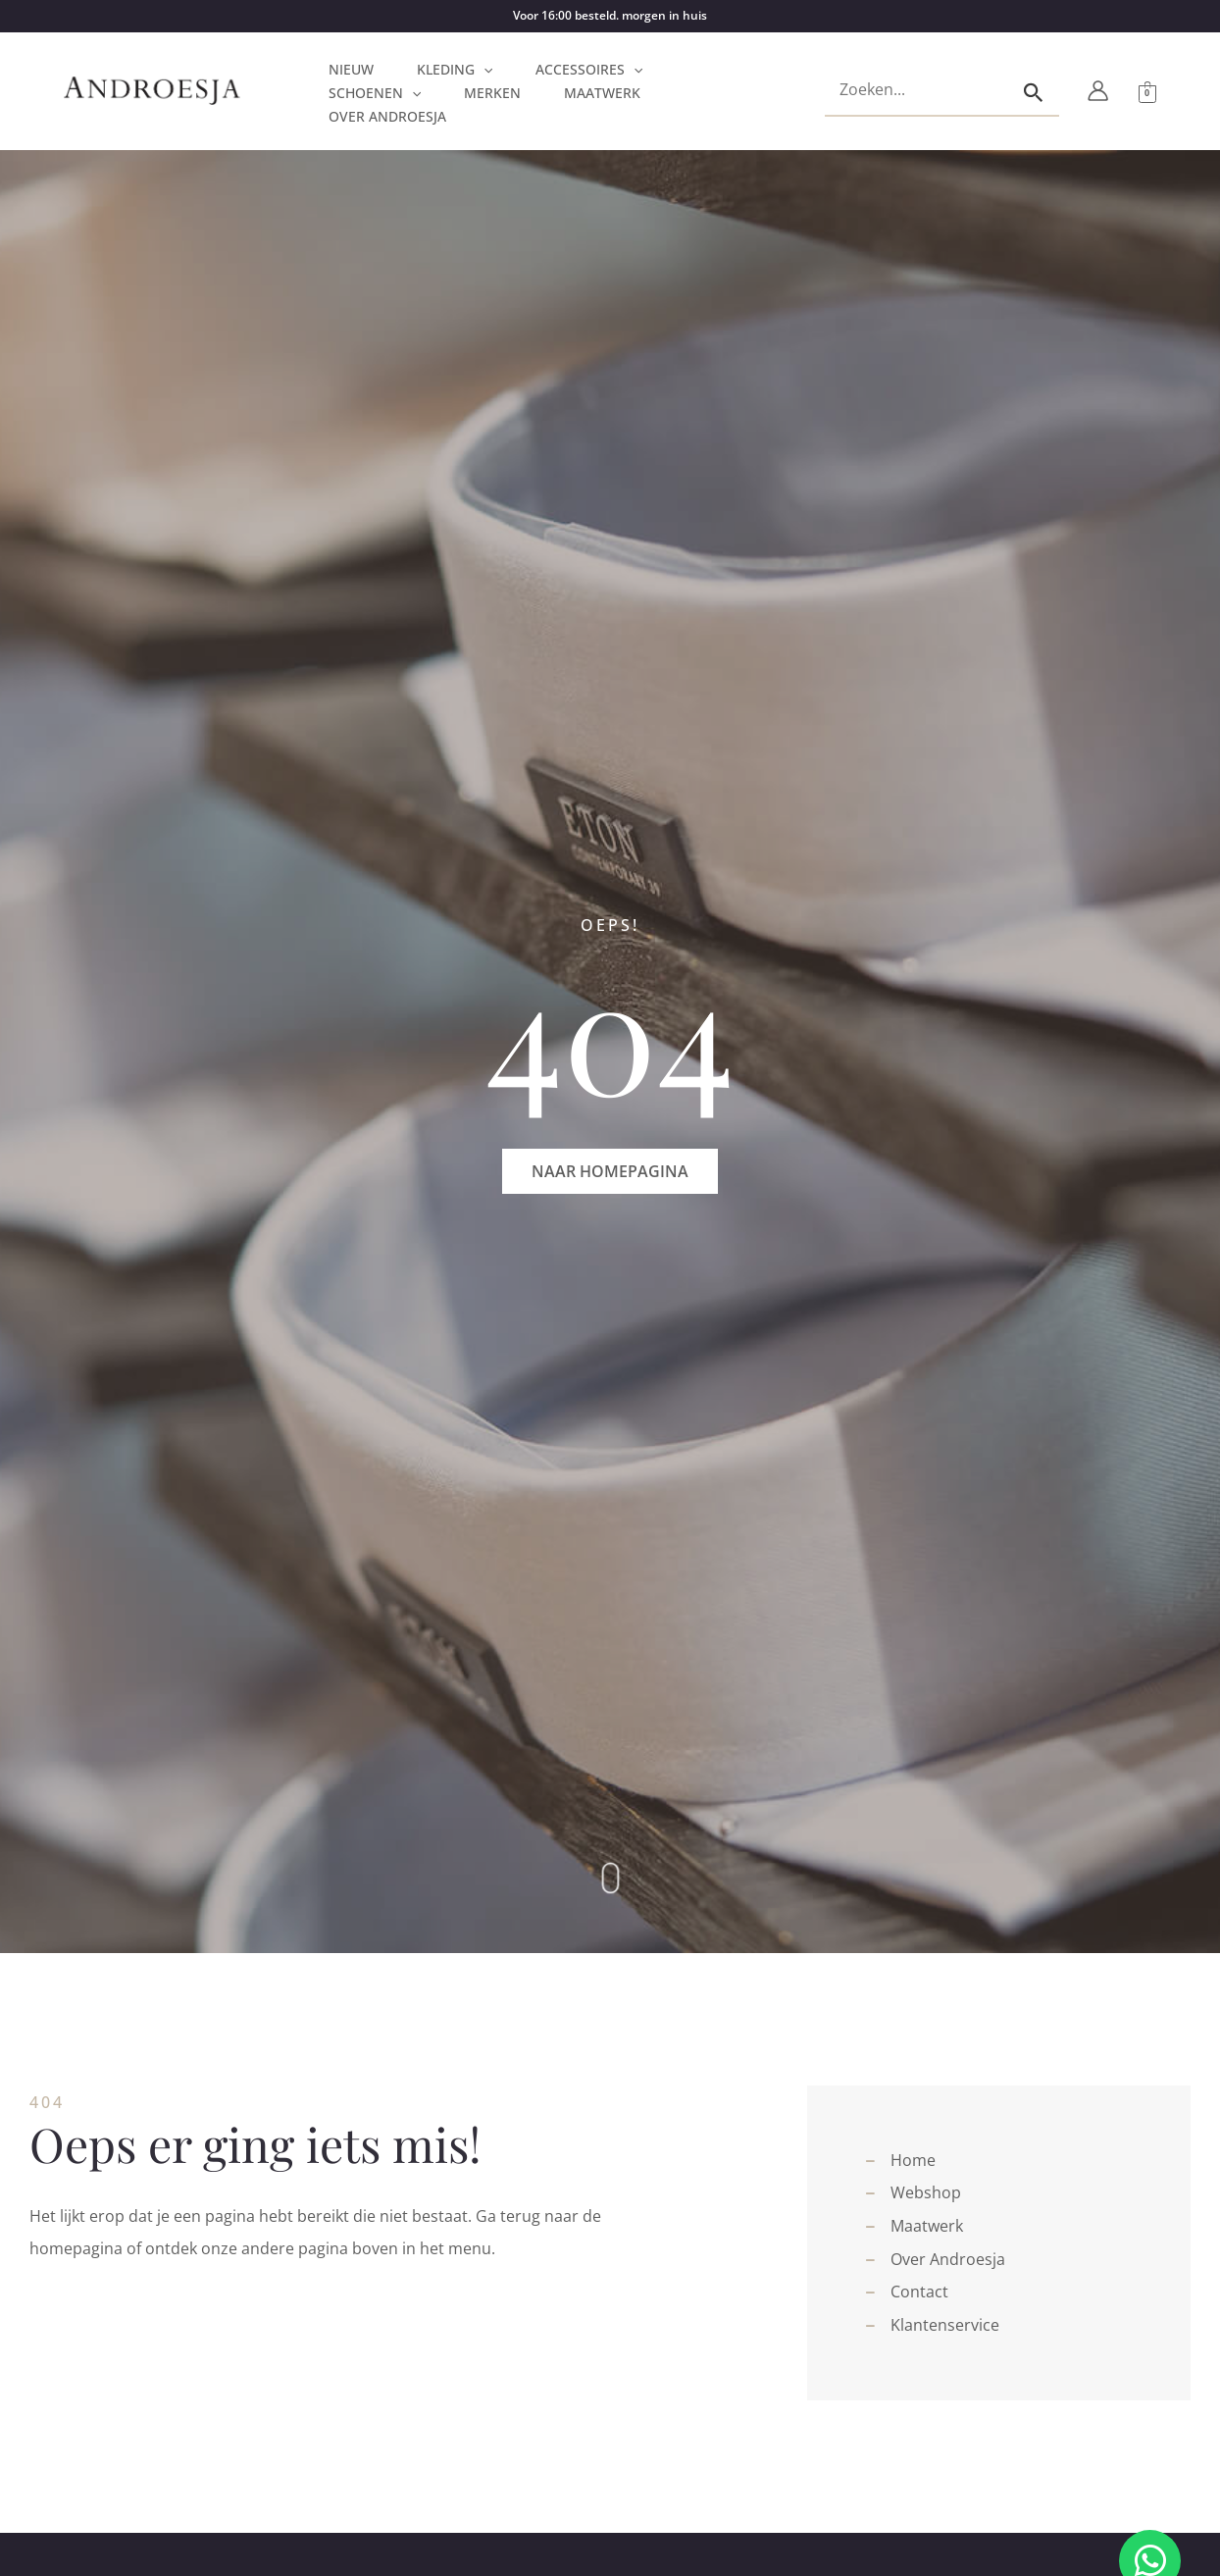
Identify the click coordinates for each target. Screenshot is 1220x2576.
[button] (610, 1171)
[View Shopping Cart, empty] (1147, 91)
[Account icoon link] (1098, 90)
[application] (483, 70)
